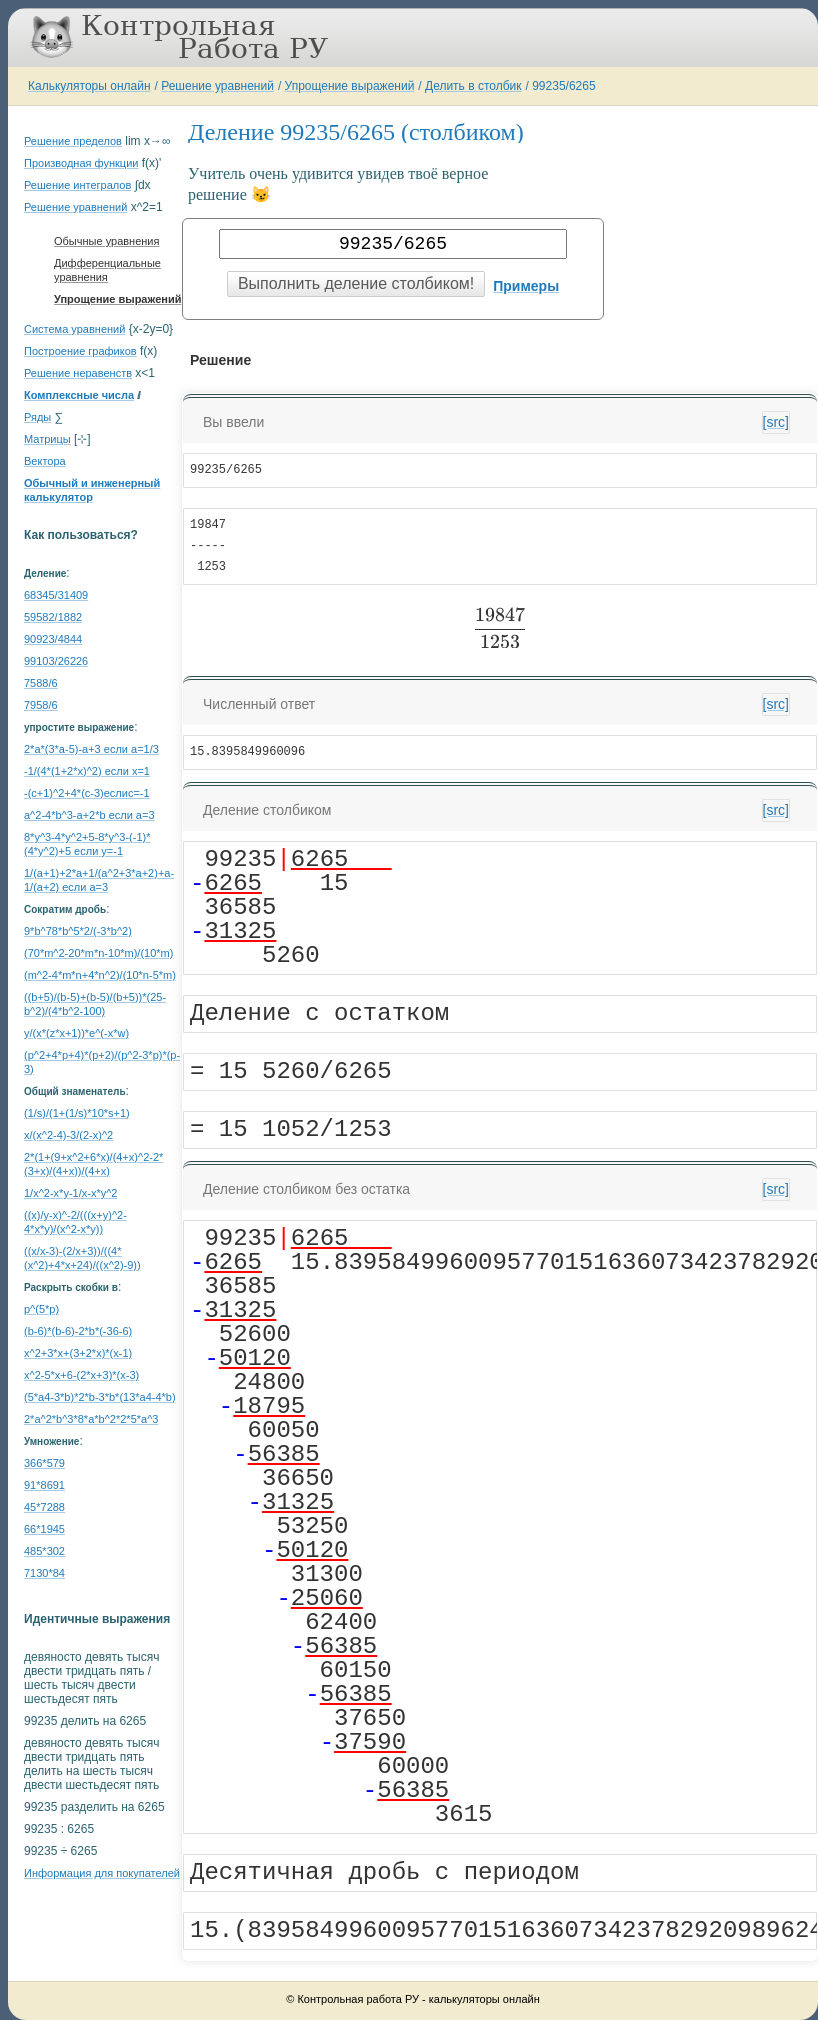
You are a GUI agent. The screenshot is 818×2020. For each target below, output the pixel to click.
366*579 (44, 1463)
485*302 (44, 1551)
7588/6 (41, 683)
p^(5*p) (41, 1309)
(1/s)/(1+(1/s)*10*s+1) (77, 1113)
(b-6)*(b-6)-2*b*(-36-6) (78, 1331)
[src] (776, 422)
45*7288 (44, 1507)
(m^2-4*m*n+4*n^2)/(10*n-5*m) (100, 975)
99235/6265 (563, 86)
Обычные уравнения (106, 241)
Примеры (526, 286)
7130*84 (44, 1573)
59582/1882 (53, 617)
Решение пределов (73, 141)
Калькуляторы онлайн (89, 86)
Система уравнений (74, 329)
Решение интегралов (77, 185)
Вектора (45, 461)
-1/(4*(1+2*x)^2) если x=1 (87, 771)
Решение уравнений (217, 86)
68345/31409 (56, 595)
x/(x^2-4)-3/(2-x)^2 (68, 1135)
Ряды (37, 417)
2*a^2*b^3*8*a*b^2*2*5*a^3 (91, 1419)
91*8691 (44, 1485)
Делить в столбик (473, 86)
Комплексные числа (79, 395)
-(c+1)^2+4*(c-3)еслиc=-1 (87, 793)
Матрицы (47, 439)
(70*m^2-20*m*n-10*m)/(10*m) (98, 953)
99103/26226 (56, 661)
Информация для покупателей (102, 1873)
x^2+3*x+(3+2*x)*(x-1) (78, 1353)
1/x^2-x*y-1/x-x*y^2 (70, 1193)
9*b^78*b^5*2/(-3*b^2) (78, 931)
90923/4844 (53, 639)
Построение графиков (80, 351)
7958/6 (41, 705)
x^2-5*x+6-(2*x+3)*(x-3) (81, 1375)
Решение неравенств (78, 373)
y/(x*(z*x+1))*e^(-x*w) (76, 1033)
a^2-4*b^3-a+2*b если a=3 (89, 815)
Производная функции (81, 163)
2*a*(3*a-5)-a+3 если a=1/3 (91, 749)
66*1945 (44, 1529)
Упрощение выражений (350, 86)
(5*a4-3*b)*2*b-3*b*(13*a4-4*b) (100, 1397)
